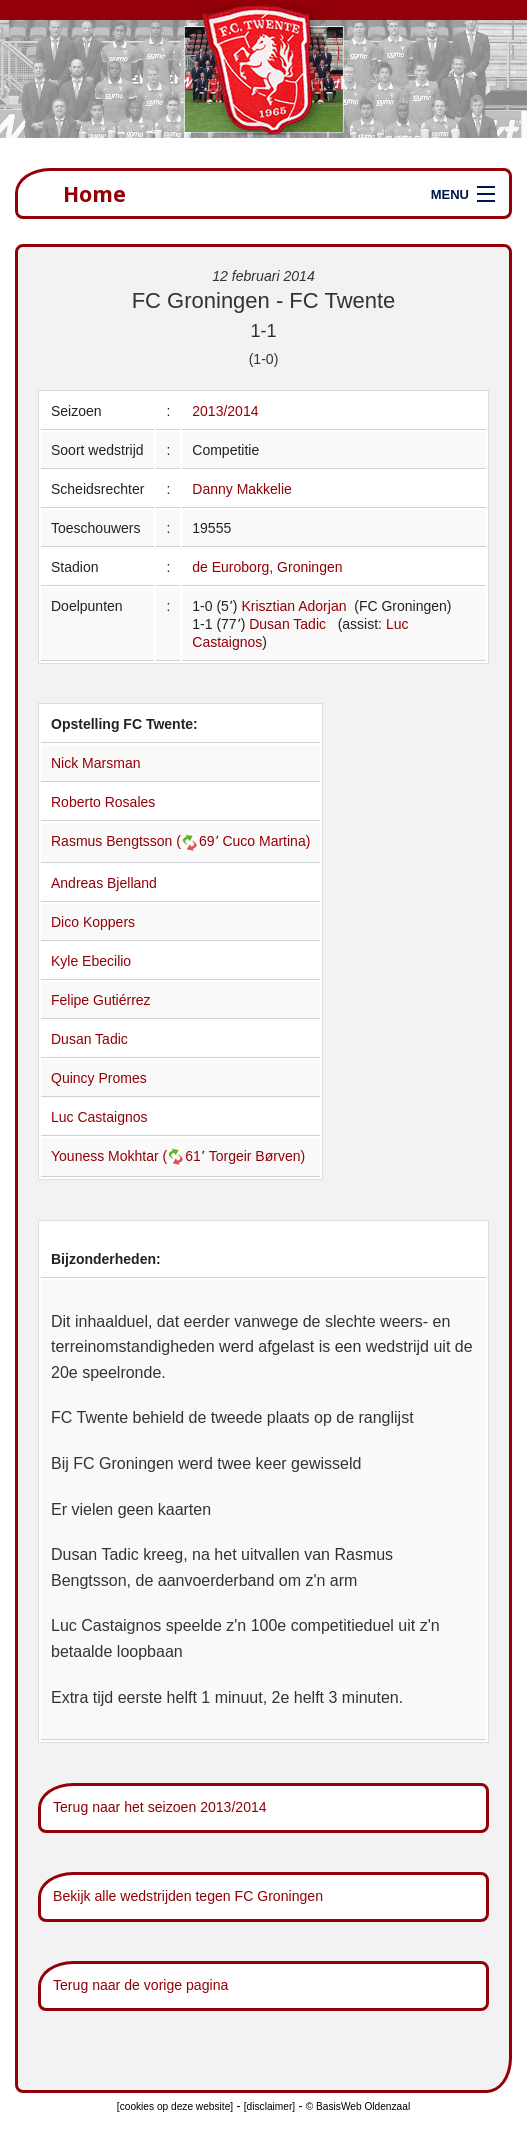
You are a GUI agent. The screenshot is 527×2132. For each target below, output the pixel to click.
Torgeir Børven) (257, 1156)
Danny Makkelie (242, 489)
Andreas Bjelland (104, 883)
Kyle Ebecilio (91, 961)
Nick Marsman (95, 763)
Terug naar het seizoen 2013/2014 (160, 1807)
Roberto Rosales (103, 802)
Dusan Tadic (287, 624)
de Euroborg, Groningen (267, 567)
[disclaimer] (269, 2106)
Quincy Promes (99, 1078)
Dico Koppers (93, 922)
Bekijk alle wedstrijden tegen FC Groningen (188, 1896)
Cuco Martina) (266, 841)
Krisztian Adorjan (295, 606)
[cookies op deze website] (175, 2106)
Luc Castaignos (99, 1117)
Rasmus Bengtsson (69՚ (136, 841)
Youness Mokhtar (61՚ (130, 1156)
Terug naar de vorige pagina (140, 1985)
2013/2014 (225, 411)
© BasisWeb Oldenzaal (358, 2106)
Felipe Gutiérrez (101, 1000)
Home (94, 193)
